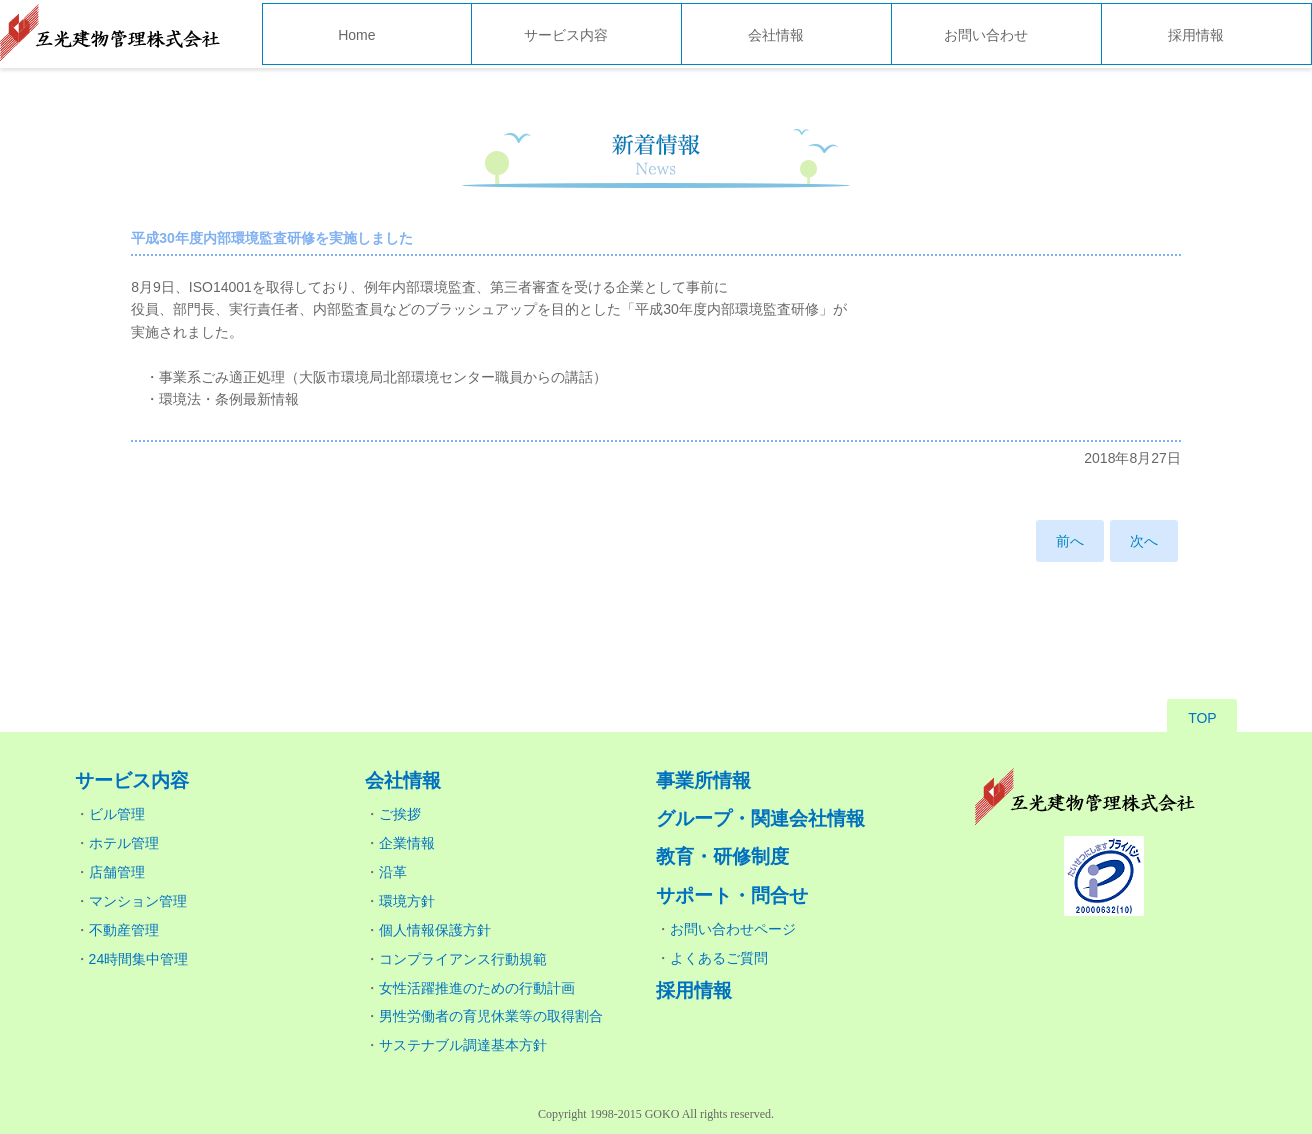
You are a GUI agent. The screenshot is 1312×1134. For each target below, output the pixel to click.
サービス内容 (566, 35)
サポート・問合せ (732, 895)
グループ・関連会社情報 (760, 818)
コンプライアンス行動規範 (463, 959)
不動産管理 (124, 930)
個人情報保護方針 (435, 930)
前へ (1070, 541)
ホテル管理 (124, 843)
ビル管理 (117, 814)
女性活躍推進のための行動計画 (477, 988)
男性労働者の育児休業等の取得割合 (491, 1016)
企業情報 (407, 843)
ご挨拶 (400, 814)
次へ (1144, 541)
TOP (1202, 718)
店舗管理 (117, 872)
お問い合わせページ (733, 929)
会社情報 (776, 35)
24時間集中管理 (139, 959)
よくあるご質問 (719, 958)
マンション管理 (138, 901)
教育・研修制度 (722, 856)
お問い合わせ (986, 35)
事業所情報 (703, 780)
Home (356, 35)
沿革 (393, 872)
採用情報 (1196, 35)
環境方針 (407, 901)
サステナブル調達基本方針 (463, 1045)
